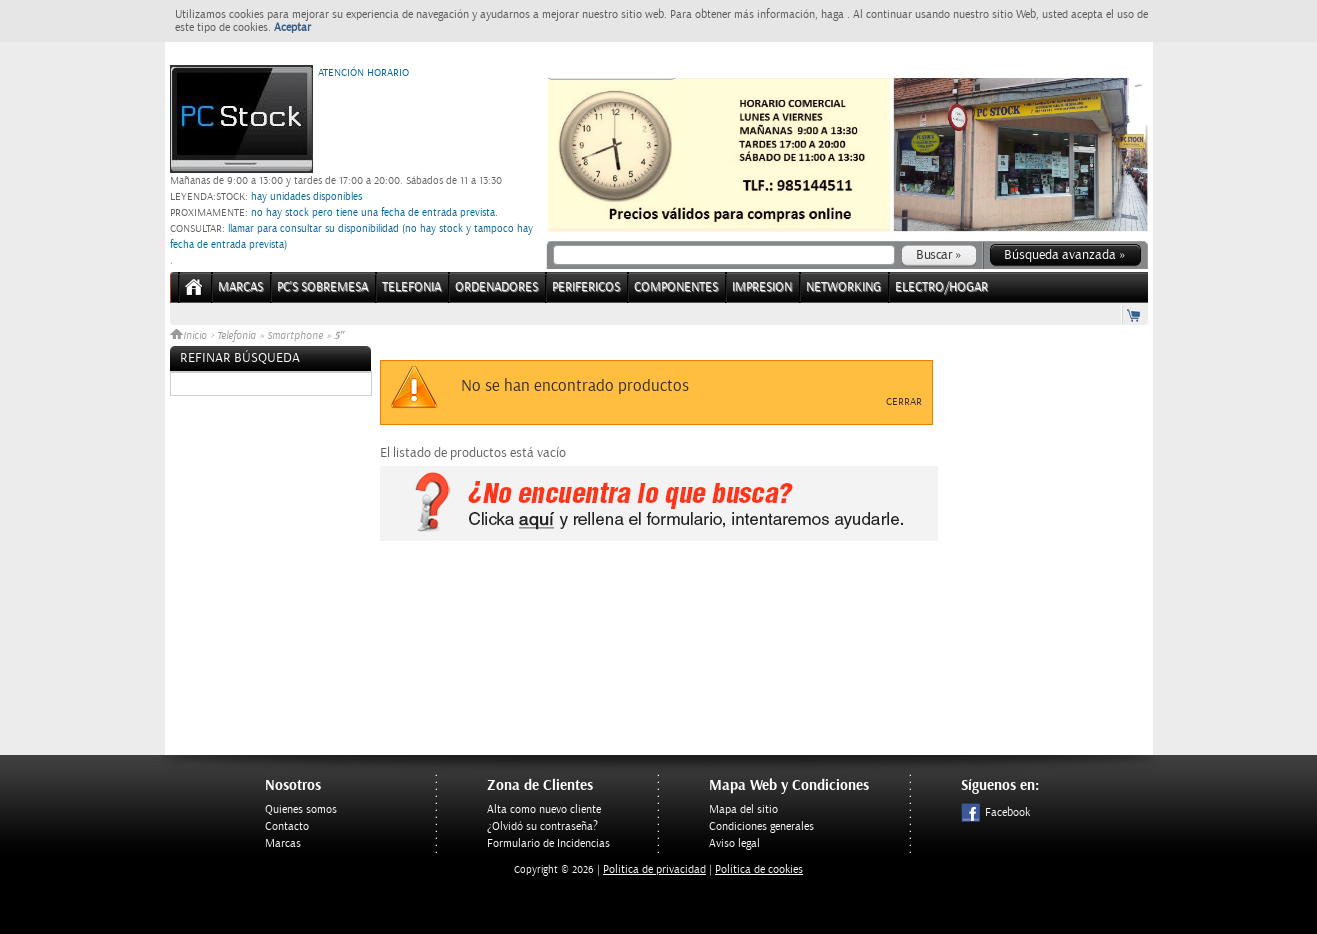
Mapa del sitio (743, 809)
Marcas (240, 287)
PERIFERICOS (586, 287)
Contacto (287, 826)
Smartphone (295, 336)
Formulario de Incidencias (548, 843)
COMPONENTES (676, 287)
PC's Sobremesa (322, 287)
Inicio (190, 336)
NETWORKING (843, 287)
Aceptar (292, 27)
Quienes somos (301, 809)
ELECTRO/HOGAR (941, 287)
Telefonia (236, 336)
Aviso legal (734, 843)
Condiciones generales (761, 826)
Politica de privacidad (654, 869)
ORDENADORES (496, 287)
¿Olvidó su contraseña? (542, 826)
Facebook (995, 812)
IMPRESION (762, 287)
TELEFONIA (411, 287)
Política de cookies (759, 869)
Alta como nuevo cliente (544, 809)
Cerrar (904, 402)
